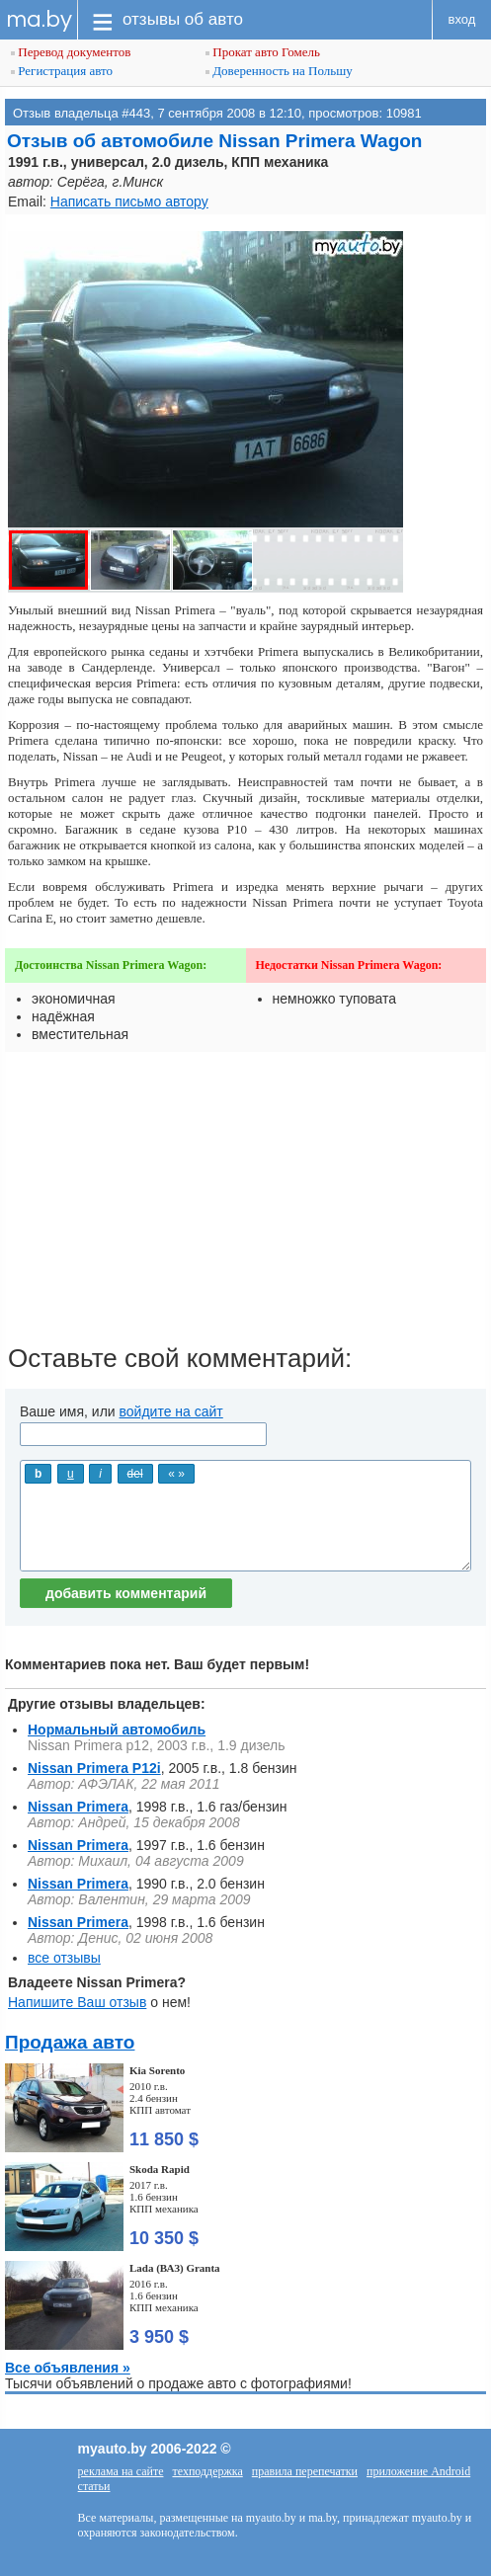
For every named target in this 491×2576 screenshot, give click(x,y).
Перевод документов (70, 51)
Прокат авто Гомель (262, 51)
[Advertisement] (245, 1205)
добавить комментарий (125, 1593)
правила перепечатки (305, 2471)
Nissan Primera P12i (94, 1768)
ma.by (39, 19)
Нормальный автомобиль (116, 1729)
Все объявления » (67, 2367)
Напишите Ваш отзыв (77, 2002)
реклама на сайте (121, 2471)
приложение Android (418, 2471)
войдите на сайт (171, 1411)
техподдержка (207, 2471)
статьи (94, 2486)
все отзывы (64, 1958)
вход (462, 19)
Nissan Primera (78, 1806)
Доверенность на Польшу (279, 70)
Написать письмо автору (129, 201)
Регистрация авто (62, 70)
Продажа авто (69, 2042)
